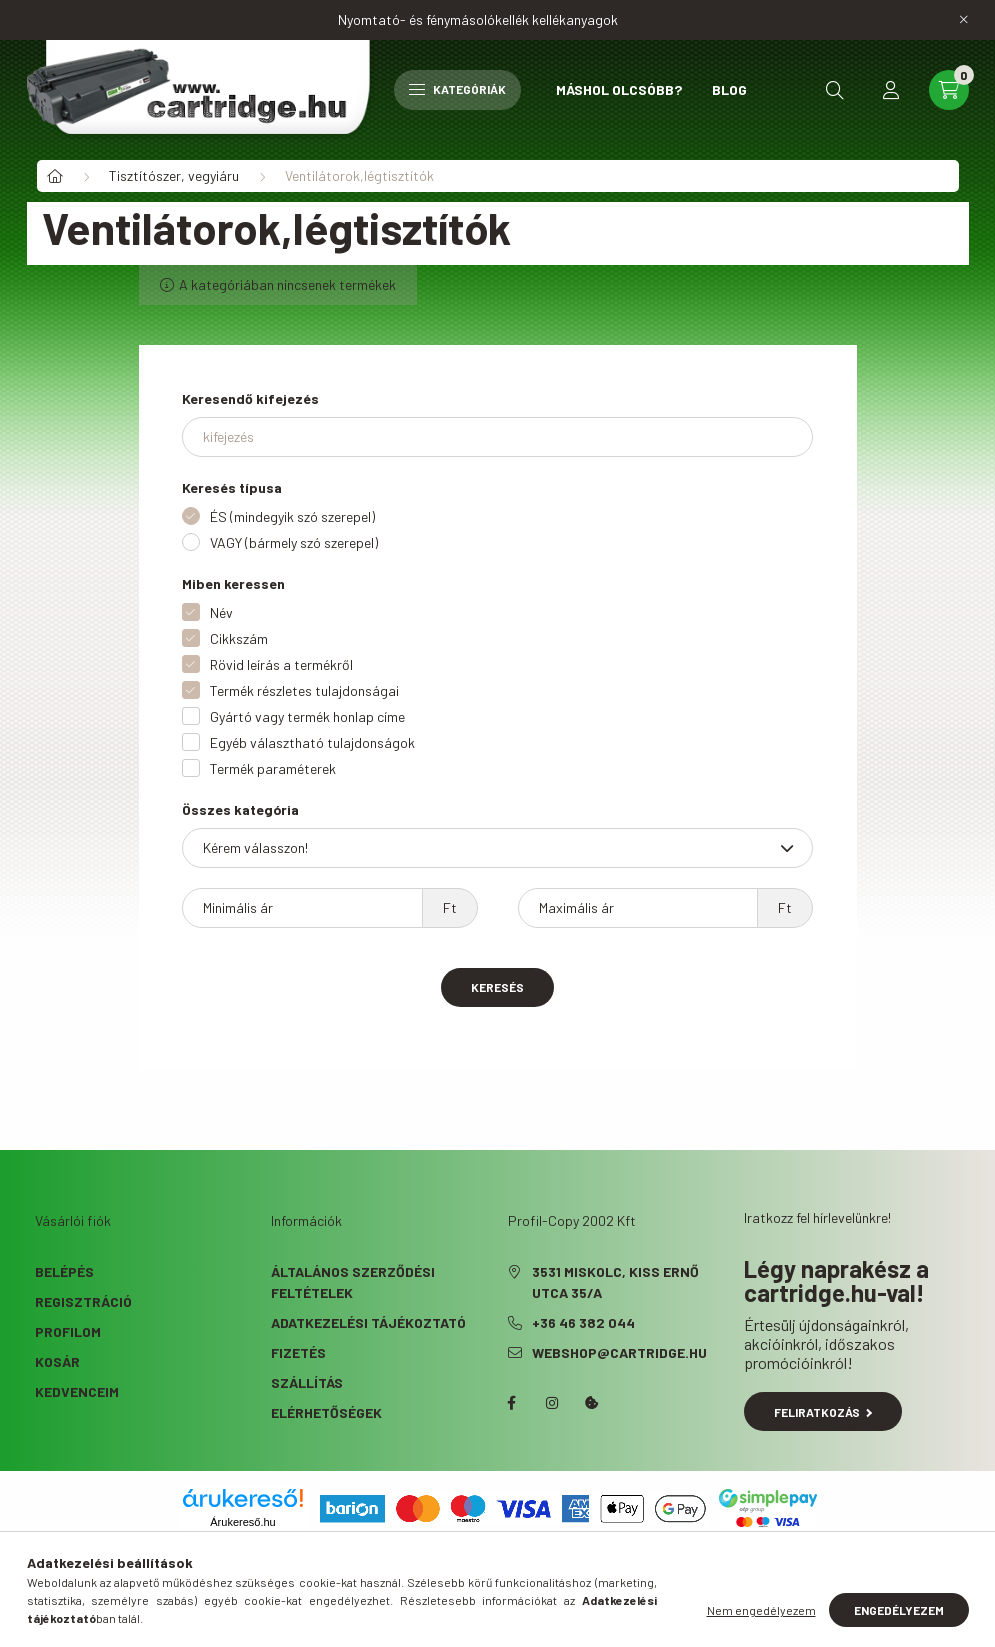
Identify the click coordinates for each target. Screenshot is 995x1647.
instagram (552, 1403)
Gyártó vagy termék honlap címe (307, 716)
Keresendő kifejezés (250, 398)
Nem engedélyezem (761, 1610)
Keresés (497, 987)
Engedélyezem (899, 1610)
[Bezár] (964, 20)
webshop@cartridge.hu (619, 1352)
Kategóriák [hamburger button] (457, 89)
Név (221, 612)
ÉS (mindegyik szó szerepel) (292, 516)
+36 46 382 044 (583, 1322)
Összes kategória (240, 809)
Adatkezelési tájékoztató (368, 1322)
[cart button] (949, 90)
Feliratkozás (823, 1412)
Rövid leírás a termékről (281, 664)
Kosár (57, 1361)
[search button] (835, 90)
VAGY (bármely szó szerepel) (294, 542)
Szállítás (307, 1382)
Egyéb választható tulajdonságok (312, 742)
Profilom (68, 1331)
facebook (512, 1403)
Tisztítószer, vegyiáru (174, 175)
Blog (729, 89)
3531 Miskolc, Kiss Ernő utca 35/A (615, 1282)
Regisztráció (83, 1301)
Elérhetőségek (326, 1412)
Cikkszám (239, 638)
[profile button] (891, 90)
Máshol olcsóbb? (619, 89)
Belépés (64, 1271)
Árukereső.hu (242, 1522)
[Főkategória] (55, 176)
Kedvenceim (77, 1391)
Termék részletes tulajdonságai (304, 690)
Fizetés (298, 1352)
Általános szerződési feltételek (353, 1282)
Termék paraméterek (273, 768)
